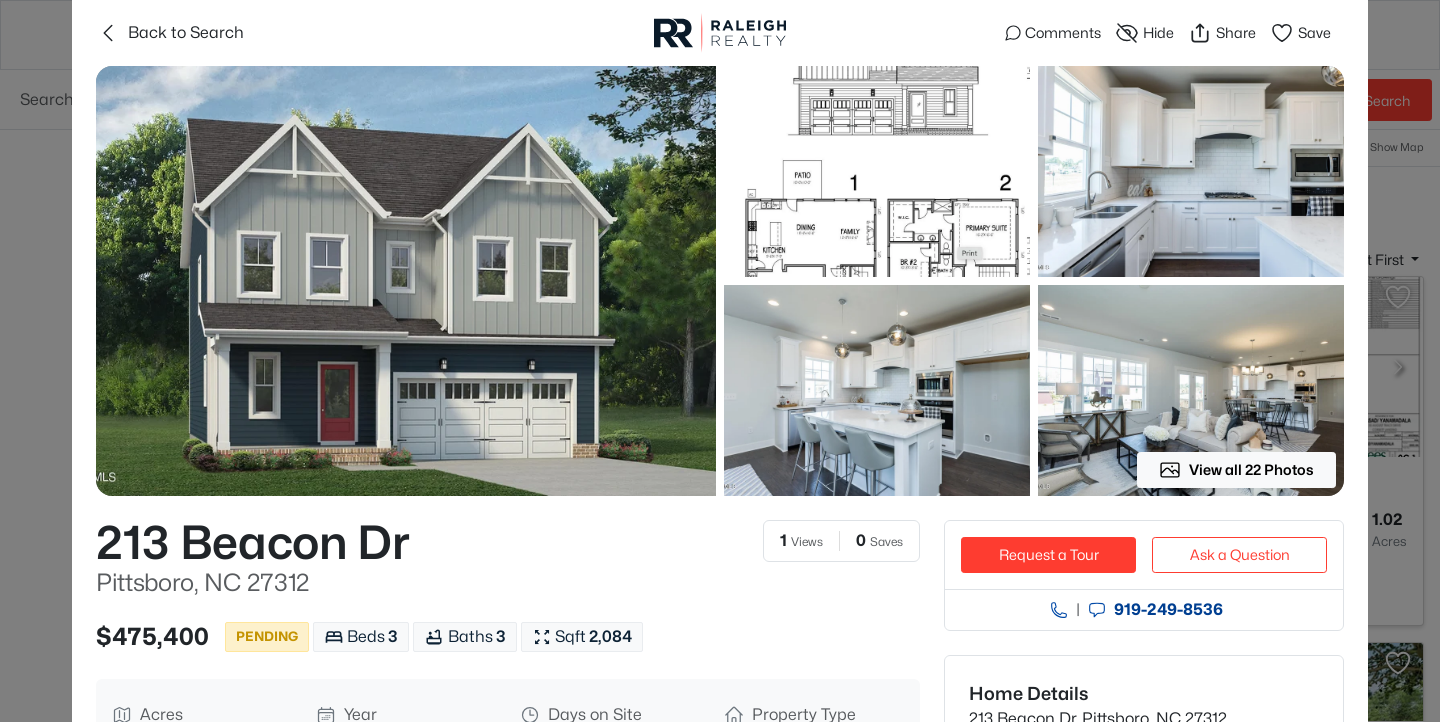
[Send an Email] (1097, 610)
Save (1300, 33)
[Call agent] (1059, 610)
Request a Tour (1049, 554)
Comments (1053, 32)
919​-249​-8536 (1168, 610)
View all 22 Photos (1236, 470)
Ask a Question (1240, 554)
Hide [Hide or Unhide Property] (1144, 33)
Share (1222, 33)
